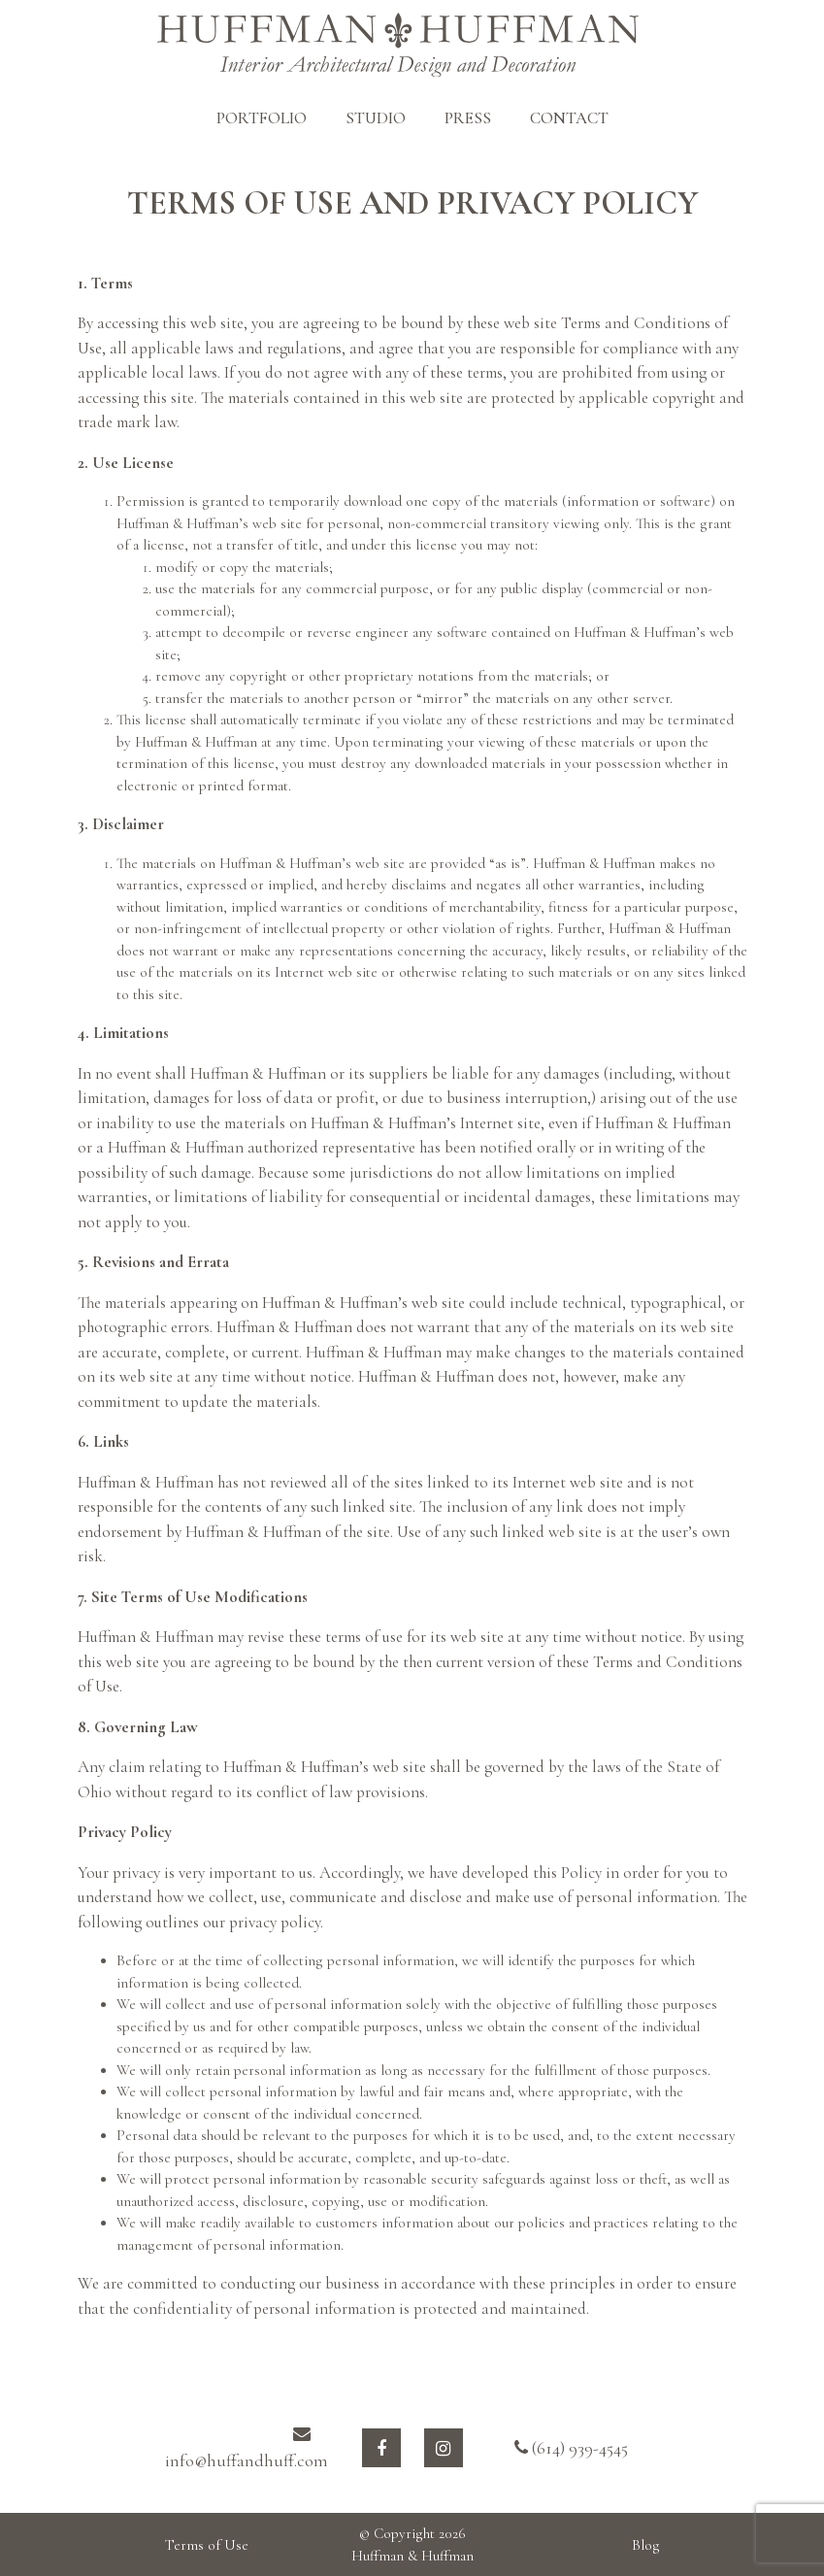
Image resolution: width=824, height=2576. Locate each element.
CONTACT (569, 118)
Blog (646, 2545)
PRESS (468, 118)
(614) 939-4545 (571, 2448)
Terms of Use (206, 2545)
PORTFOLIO (261, 118)
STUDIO (376, 118)
